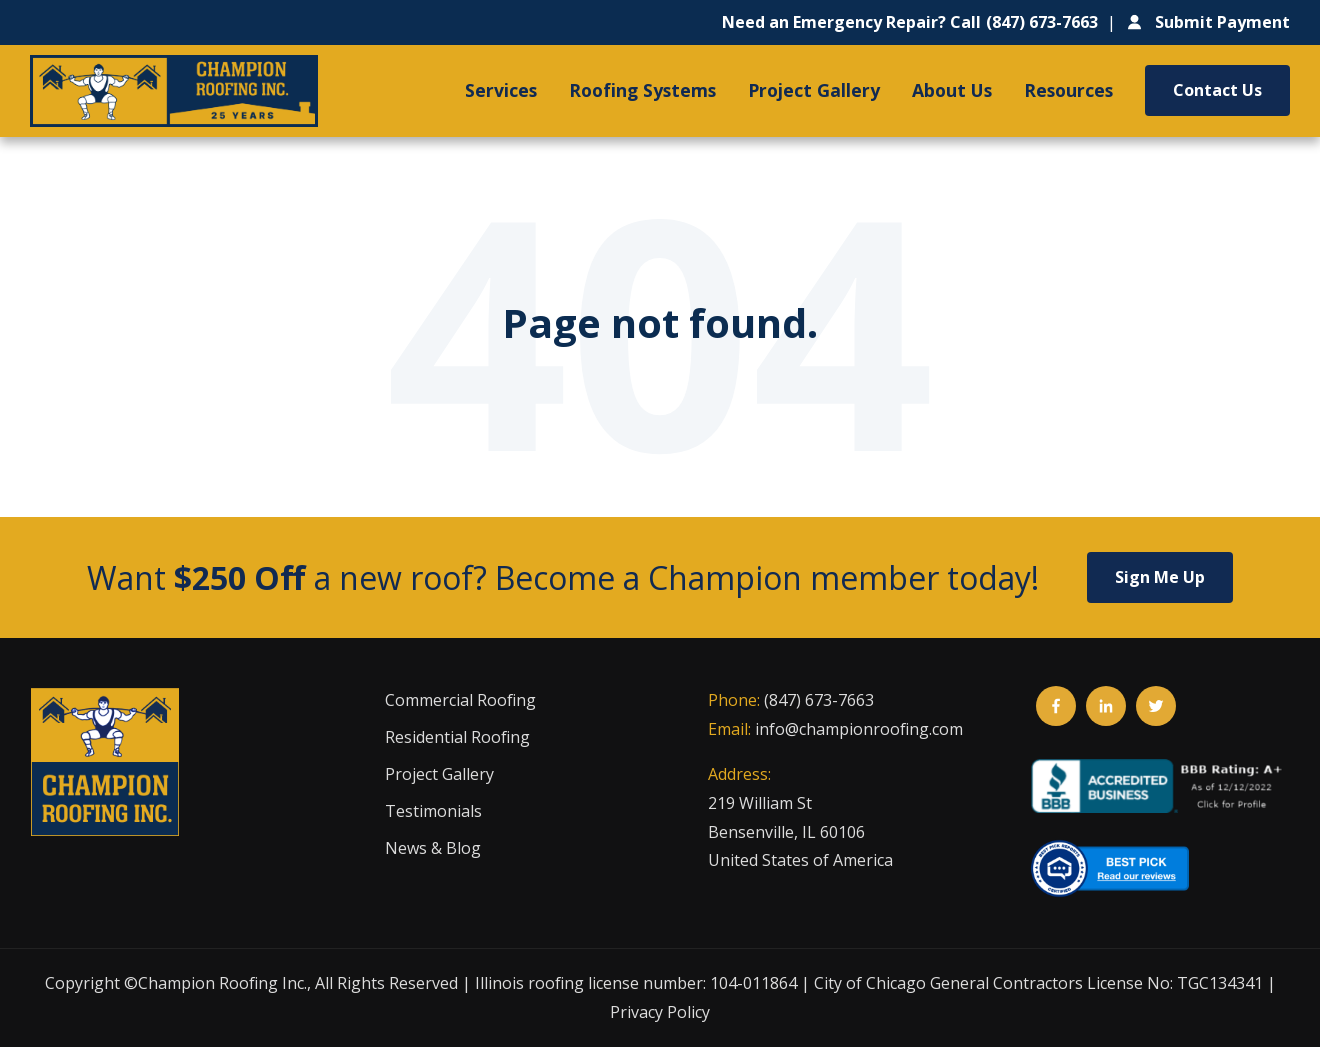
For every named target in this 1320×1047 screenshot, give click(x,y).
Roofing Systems (642, 90)
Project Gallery (814, 90)
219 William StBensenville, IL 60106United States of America (800, 832)
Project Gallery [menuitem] (439, 774)
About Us (952, 90)
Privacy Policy (660, 1012)
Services (501, 90)
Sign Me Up (1160, 577)
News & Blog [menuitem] (433, 848)
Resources (1068, 90)
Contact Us (1217, 90)
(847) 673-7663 (819, 700)
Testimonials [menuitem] (433, 811)
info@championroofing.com (859, 729)
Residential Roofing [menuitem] (457, 737)
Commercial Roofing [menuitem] (460, 700)
